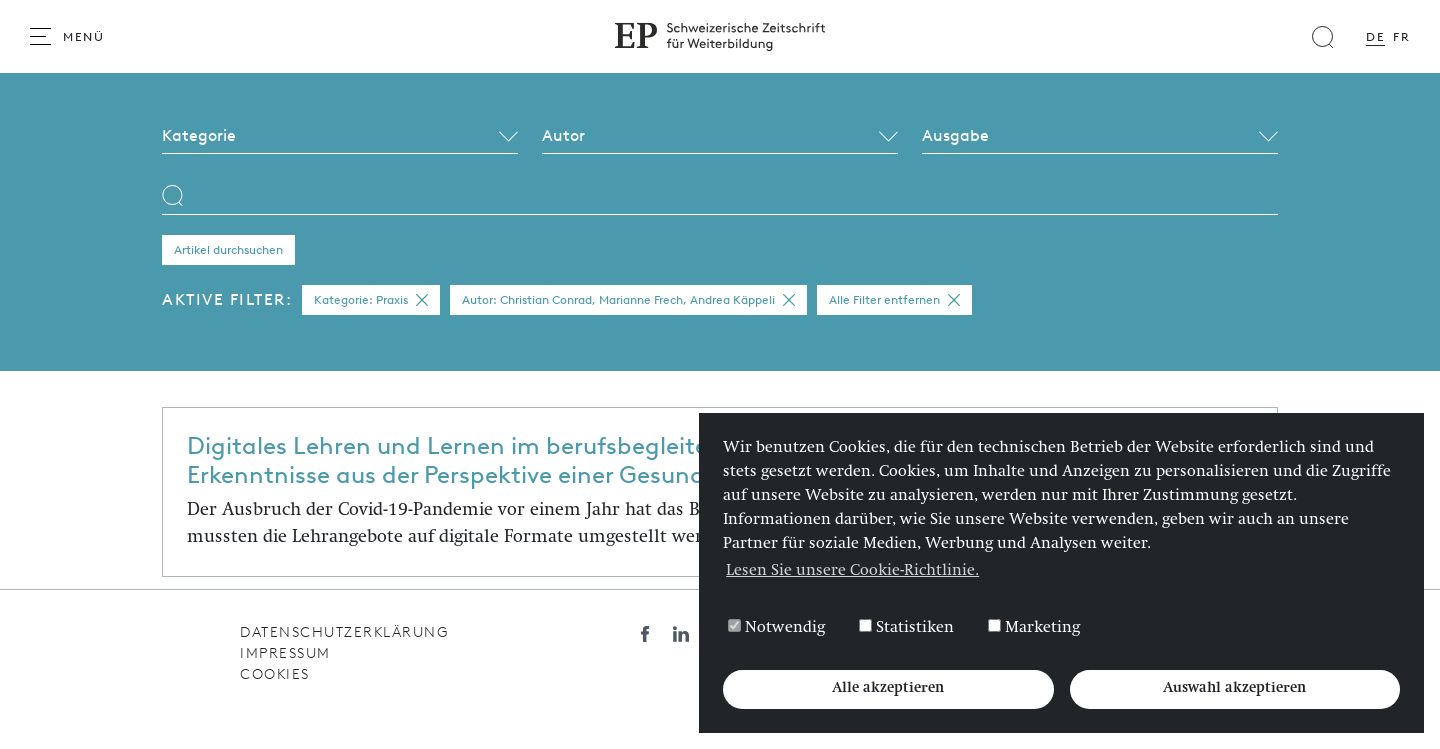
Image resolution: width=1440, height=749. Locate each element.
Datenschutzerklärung (344, 632)
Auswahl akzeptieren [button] (1234, 689)
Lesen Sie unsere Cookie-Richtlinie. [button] (852, 572)
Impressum (285, 653)
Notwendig (776, 628)
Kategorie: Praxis (371, 300)
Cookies (275, 674)
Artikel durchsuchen (228, 250)
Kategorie (199, 135)
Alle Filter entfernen (894, 300)
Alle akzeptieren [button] (888, 689)
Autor (563, 135)
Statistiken (906, 628)
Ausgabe (955, 135)
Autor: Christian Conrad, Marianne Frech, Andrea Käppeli (628, 300)
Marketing (1034, 628)
